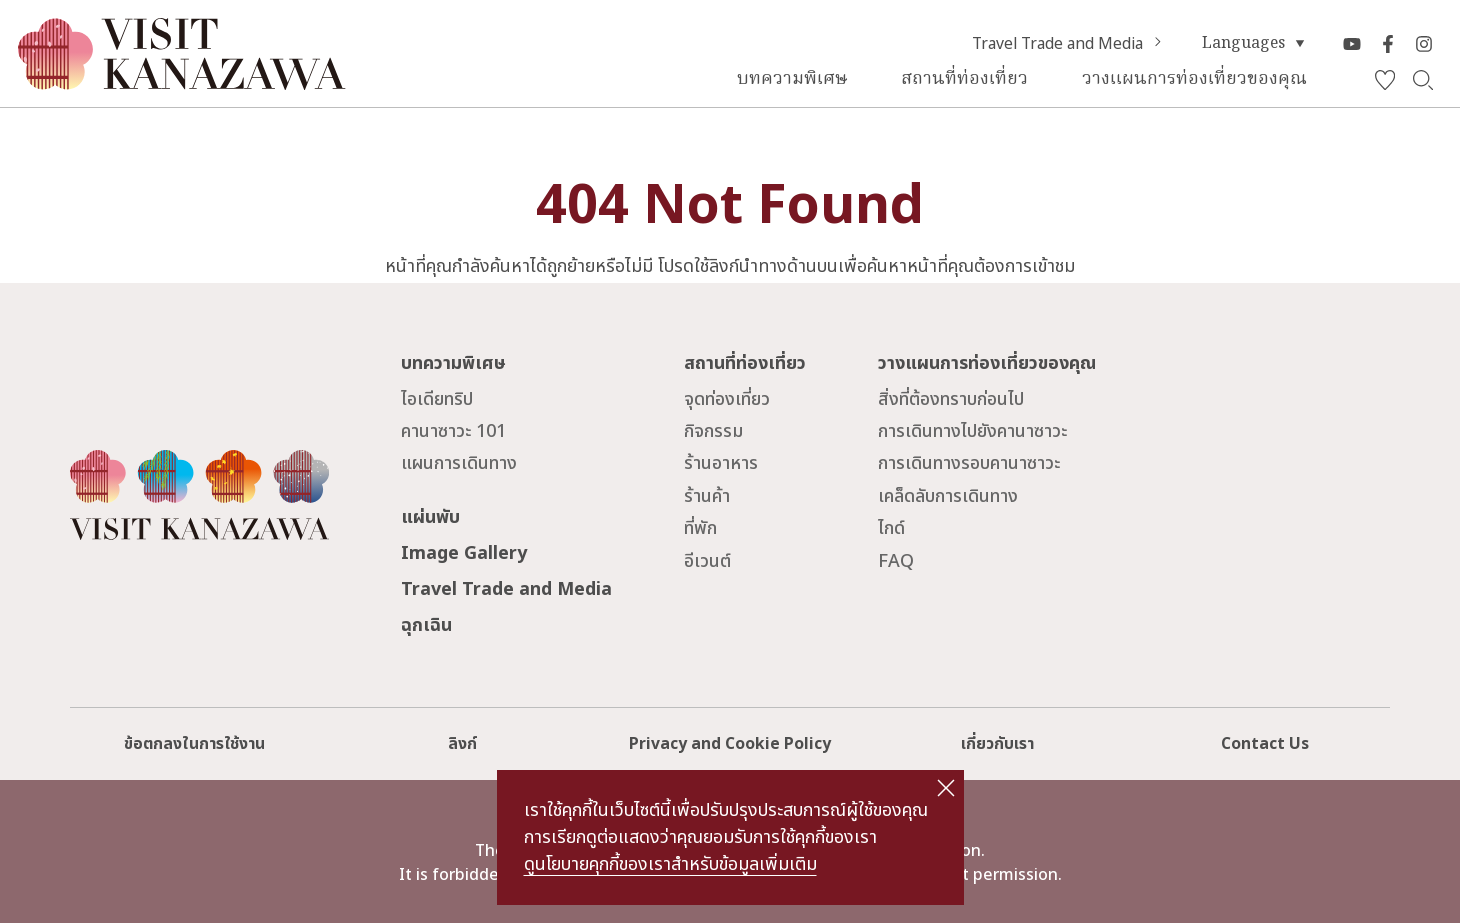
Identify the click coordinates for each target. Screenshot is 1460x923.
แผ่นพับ (430, 517)
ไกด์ (891, 528)
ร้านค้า (707, 496)
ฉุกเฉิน (426, 625)
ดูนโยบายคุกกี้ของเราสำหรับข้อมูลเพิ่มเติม (670, 864)
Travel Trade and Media (1069, 44)
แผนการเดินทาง (459, 463)
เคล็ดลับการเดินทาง (948, 496)
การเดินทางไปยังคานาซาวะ (972, 431)
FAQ (896, 561)
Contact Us (1265, 744)
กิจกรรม (713, 431)
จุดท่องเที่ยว (727, 399)
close (946, 788)
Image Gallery (464, 553)
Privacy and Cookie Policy (730, 744)
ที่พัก (700, 528)
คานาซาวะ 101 (453, 431)
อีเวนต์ (707, 561)
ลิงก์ (462, 744)
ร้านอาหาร (721, 463)
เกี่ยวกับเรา (997, 744)
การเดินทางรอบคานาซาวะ (969, 463)
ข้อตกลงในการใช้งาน (194, 744)
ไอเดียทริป (437, 399)
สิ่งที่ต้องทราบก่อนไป (951, 399)
